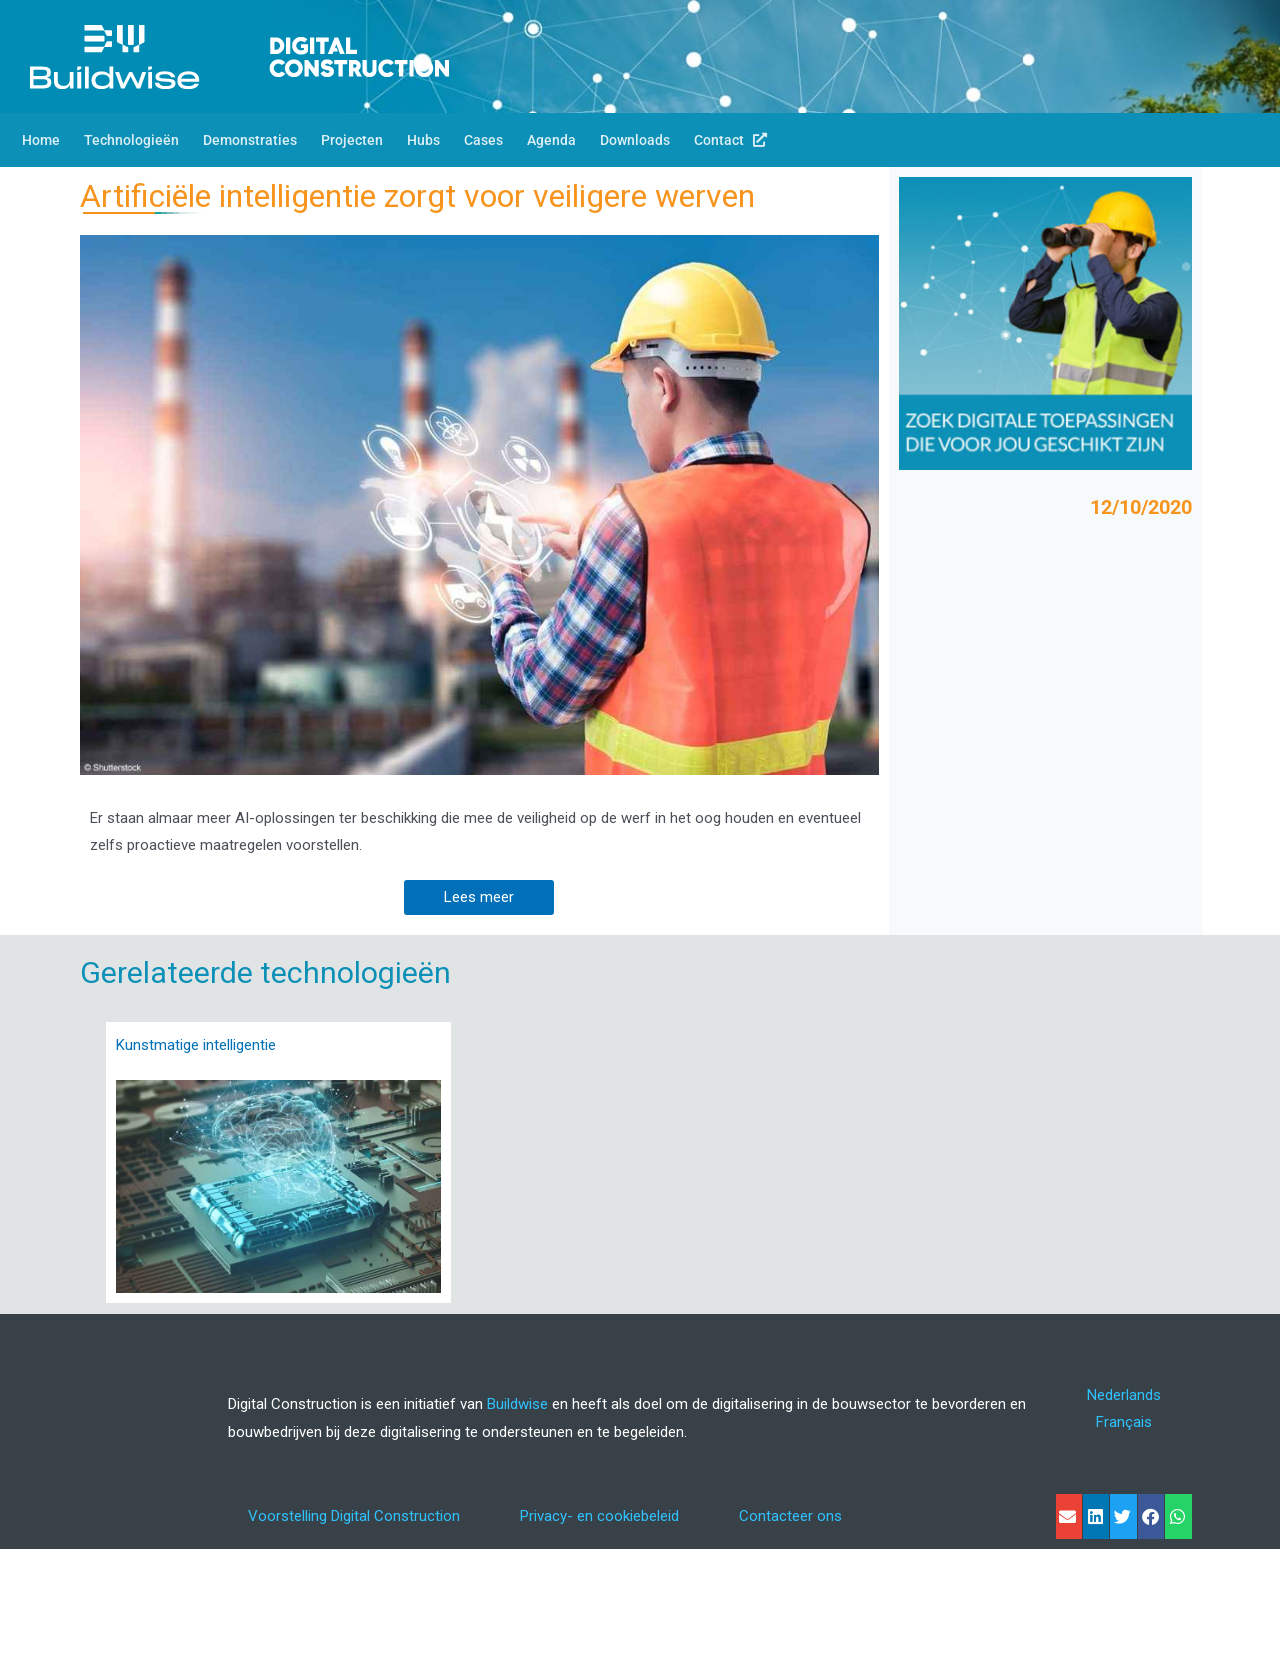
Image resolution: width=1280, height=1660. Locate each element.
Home (41, 140)
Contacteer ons (790, 1516)
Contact (730, 140)
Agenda (551, 140)
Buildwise (517, 1404)
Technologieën (131, 140)
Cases (483, 140)
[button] (1069, 1516)
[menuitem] (1124, 1395)
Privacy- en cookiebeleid (599, 1516)
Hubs (423, 140)
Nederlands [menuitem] (1124, 1394)
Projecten (352, 140)
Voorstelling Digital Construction (354, 1516)
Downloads (635, 140)
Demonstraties (250, 140)
